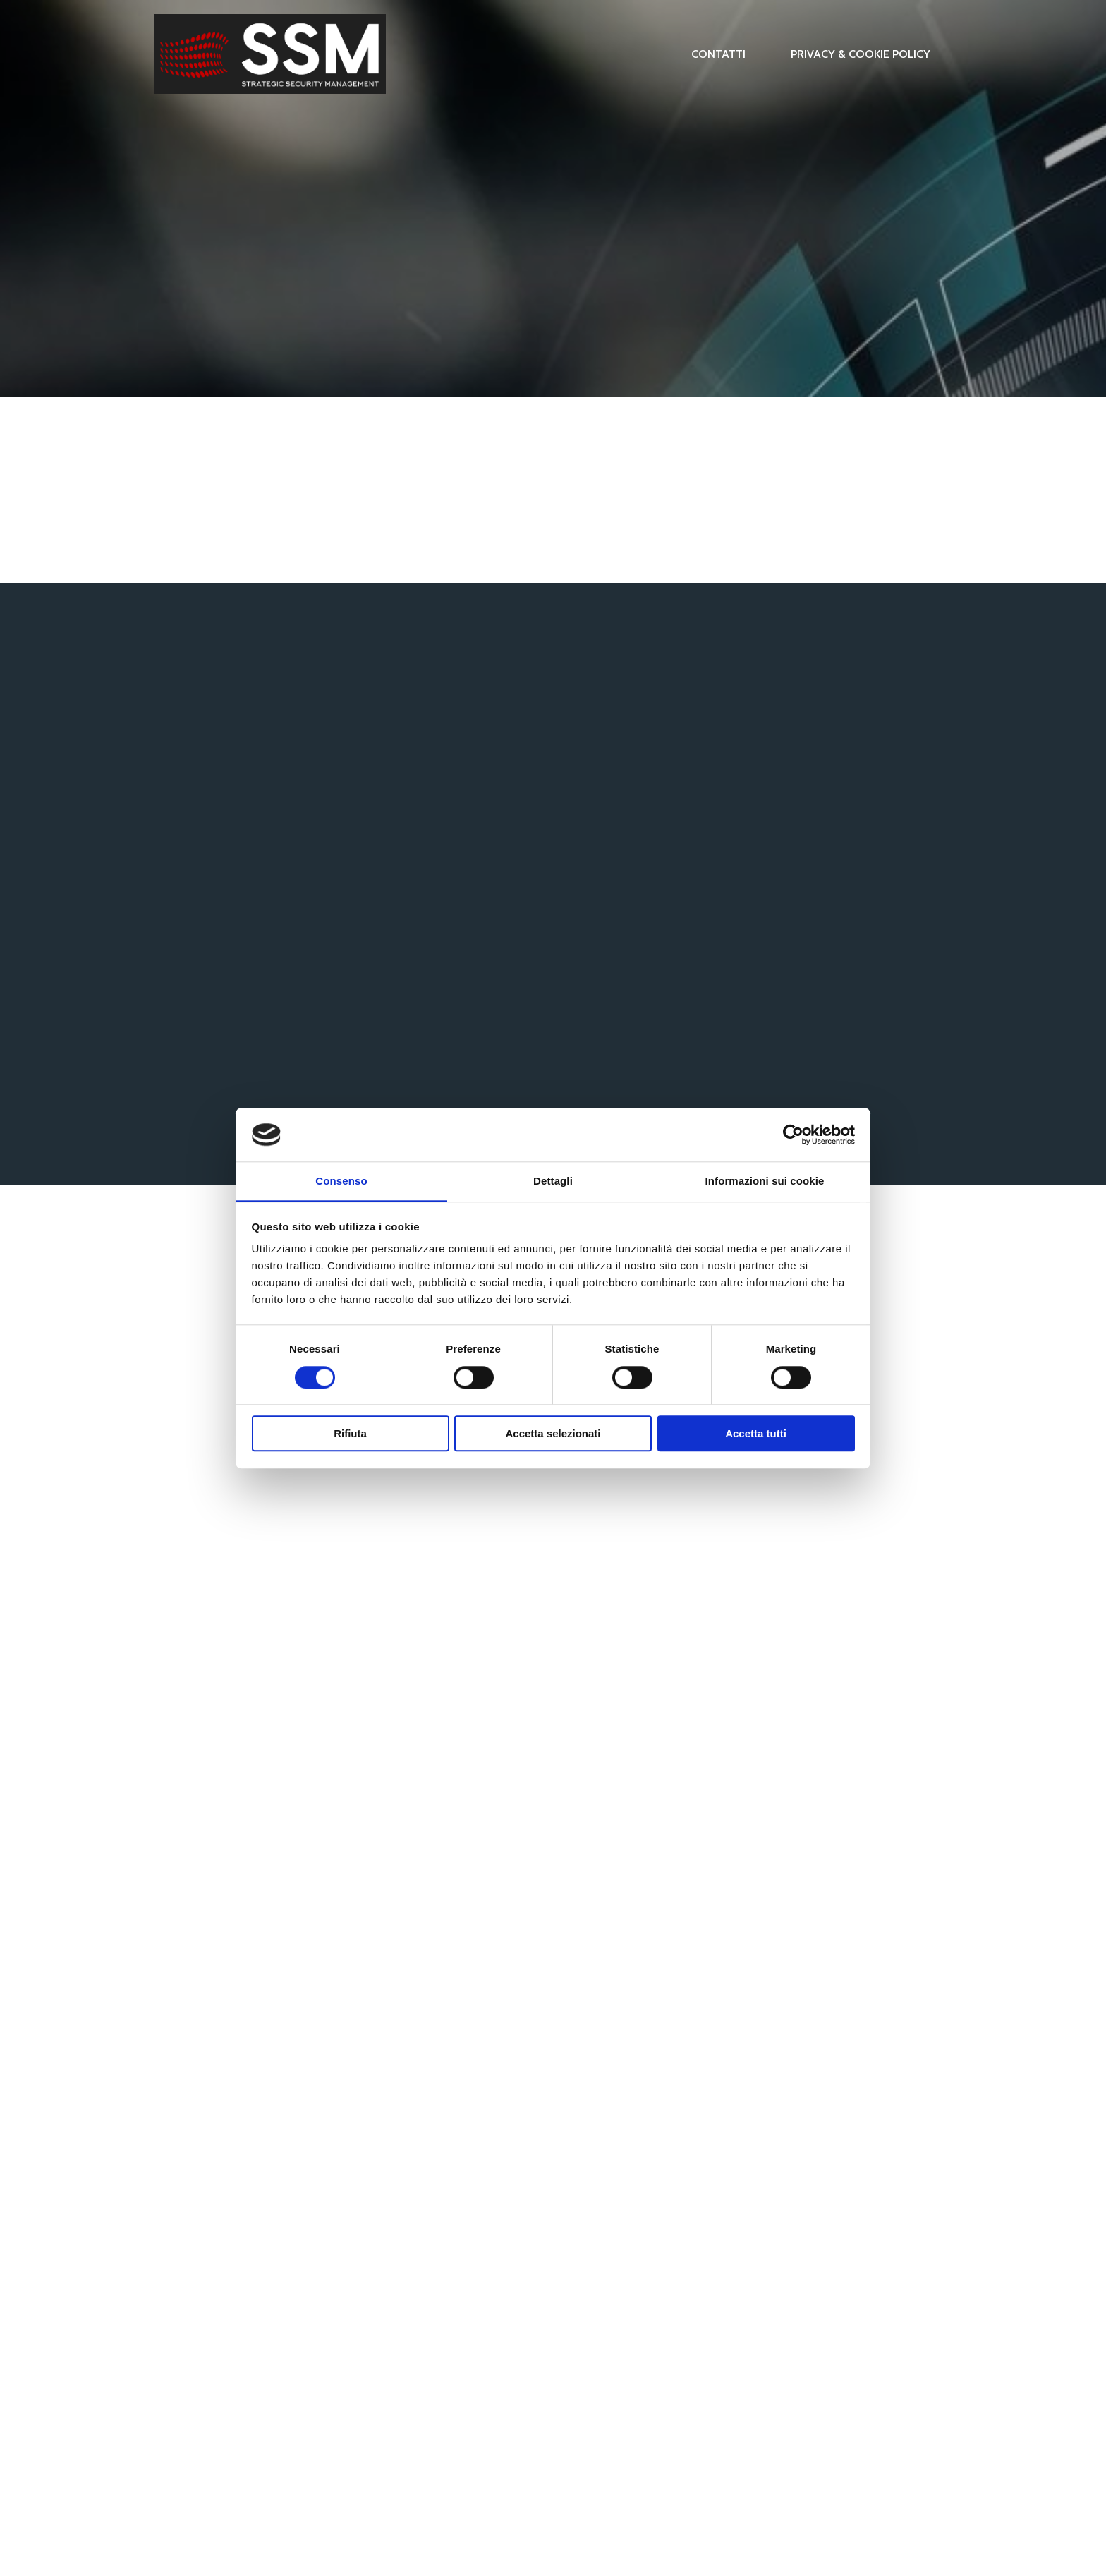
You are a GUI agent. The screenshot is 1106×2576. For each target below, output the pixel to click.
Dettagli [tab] (553, 1181)
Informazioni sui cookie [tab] (765, 1181)
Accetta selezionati (552, 1434)
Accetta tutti (755, 1434)
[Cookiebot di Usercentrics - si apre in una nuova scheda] (793, 1134)
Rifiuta (350, 1434)
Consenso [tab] (341, 1181)
